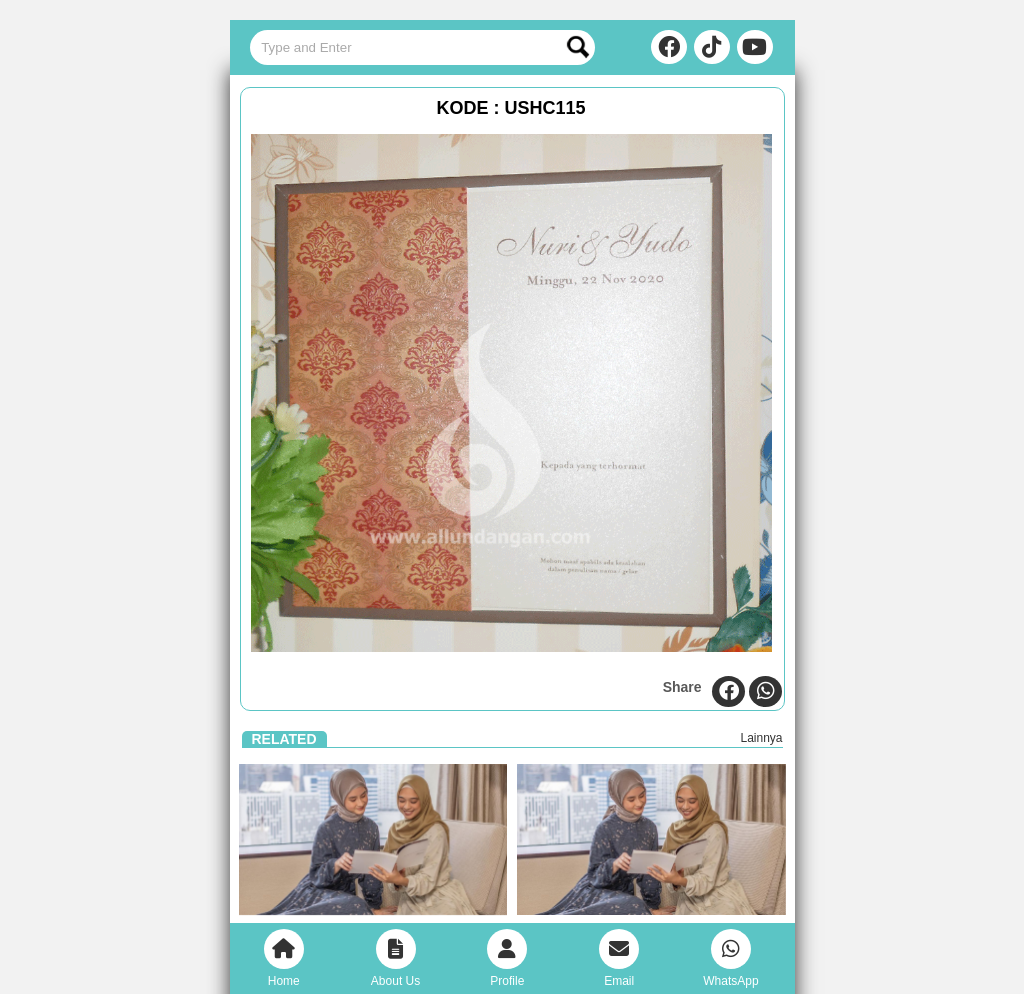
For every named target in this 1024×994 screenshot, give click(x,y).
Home (284, 958)
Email (619, 958)
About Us (395, 958)
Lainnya (761, 738)
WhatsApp (730, 958)
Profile (507, 958)
